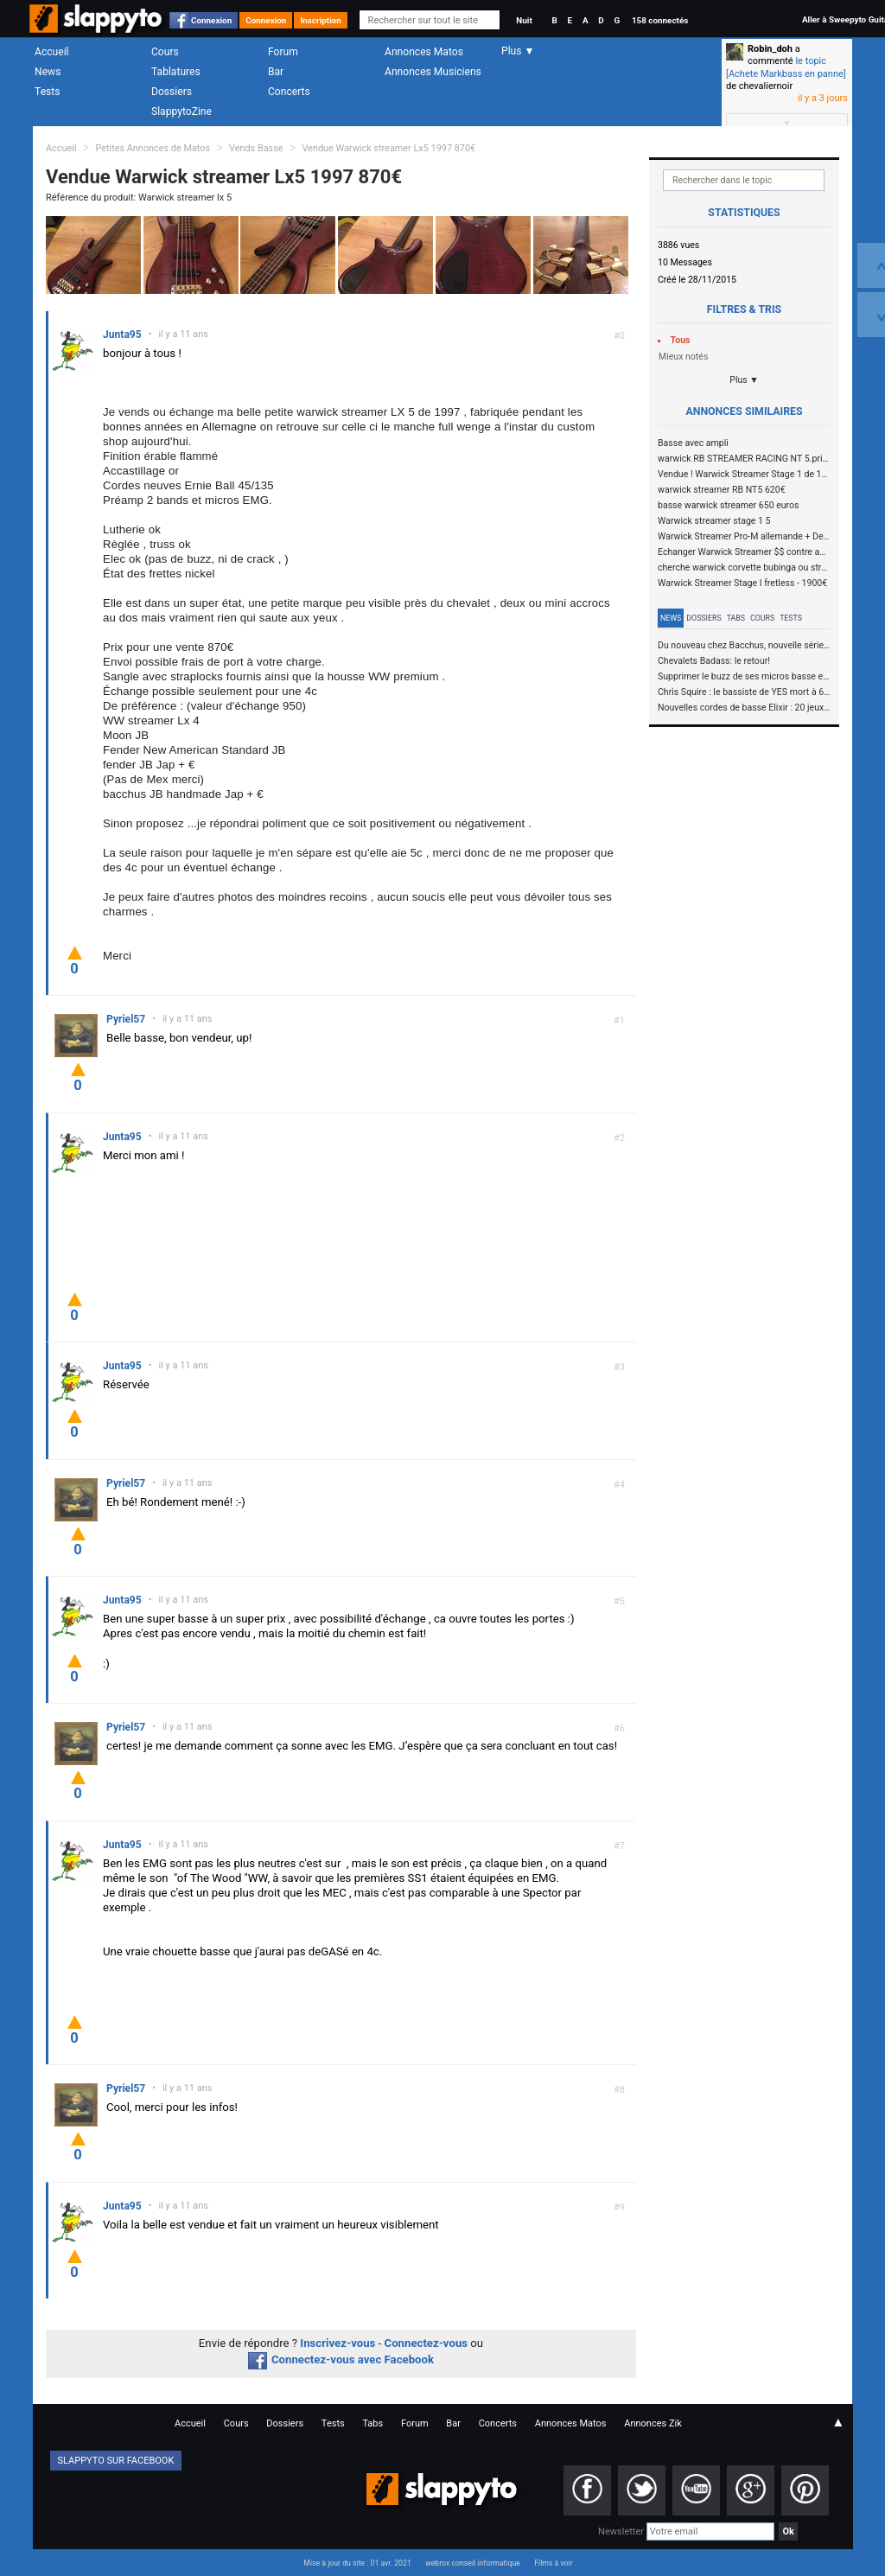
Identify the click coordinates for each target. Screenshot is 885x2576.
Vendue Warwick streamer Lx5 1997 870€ (388, 148)
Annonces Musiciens (433, 72)
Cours (165, 52)
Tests (47, 92)
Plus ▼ (744, 380)
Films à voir (553, 2563)
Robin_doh (770, 48)
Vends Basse (256, 148)
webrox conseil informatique (472, 2563)
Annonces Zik (653, 2423)
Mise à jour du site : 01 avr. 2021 (357, 2563)
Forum (283, 52)
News (47, 72)
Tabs (736, 618)
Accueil (52, 52)
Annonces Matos (424, 52)
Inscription (320, 20)
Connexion (211, 20)
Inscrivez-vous (337, 2343)
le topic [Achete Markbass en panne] (786, 67)
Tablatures (176, 72)
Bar (275, 72)
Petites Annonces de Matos (152, 148)
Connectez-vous (426, 2343)
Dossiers (171, 92)
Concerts (289, 92)
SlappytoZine (181, 111)
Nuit (524, 20)
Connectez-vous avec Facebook (341, 2359)
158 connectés (660, 20)
